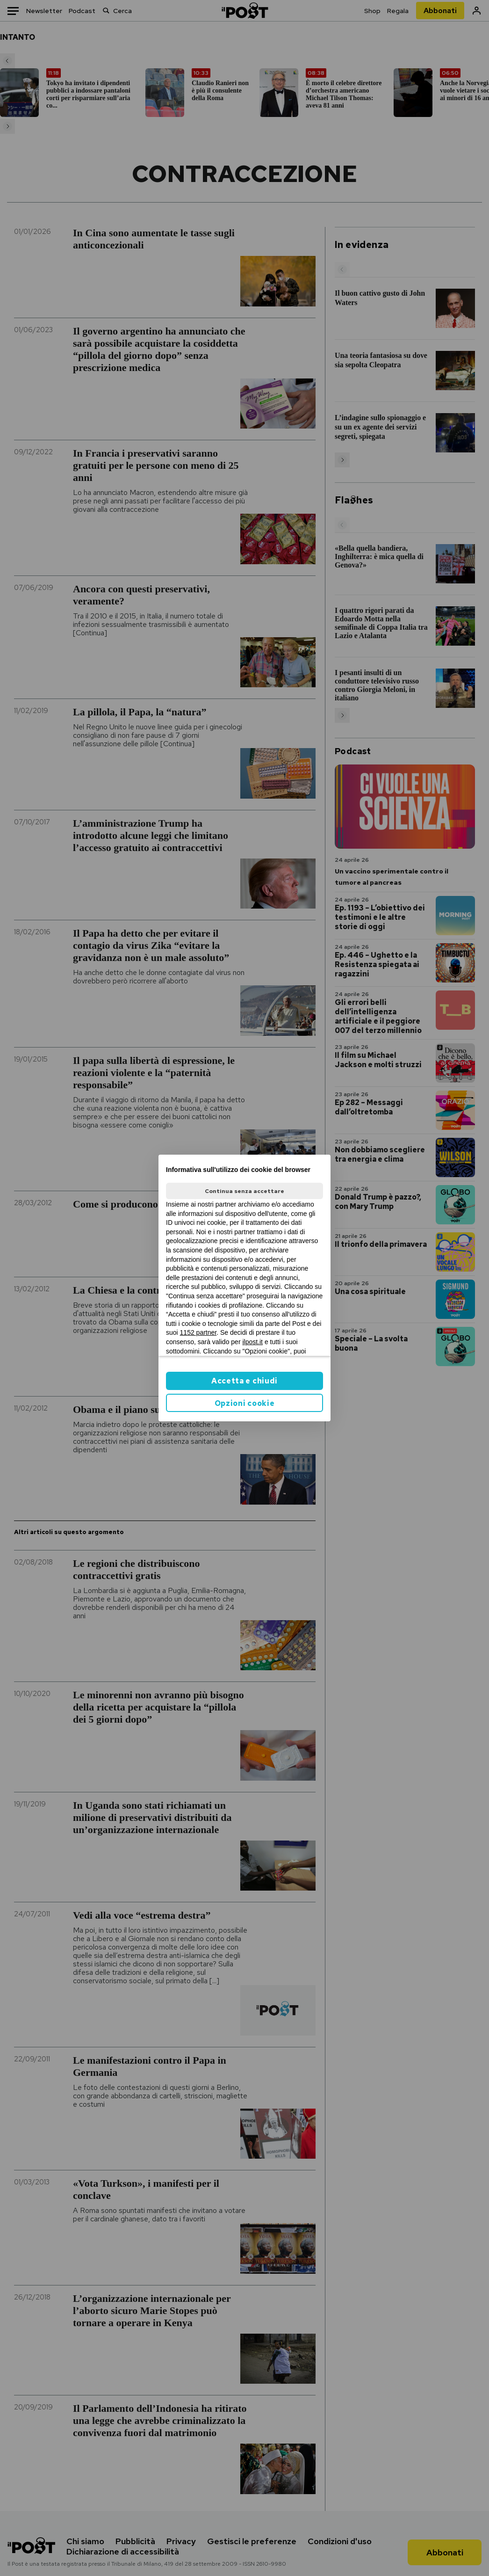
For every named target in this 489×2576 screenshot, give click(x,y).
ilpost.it (252, 1342)
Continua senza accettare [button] (244, 1191)
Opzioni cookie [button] (245, 1403)
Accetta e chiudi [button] (244, 1381)
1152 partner (198, 1332)
